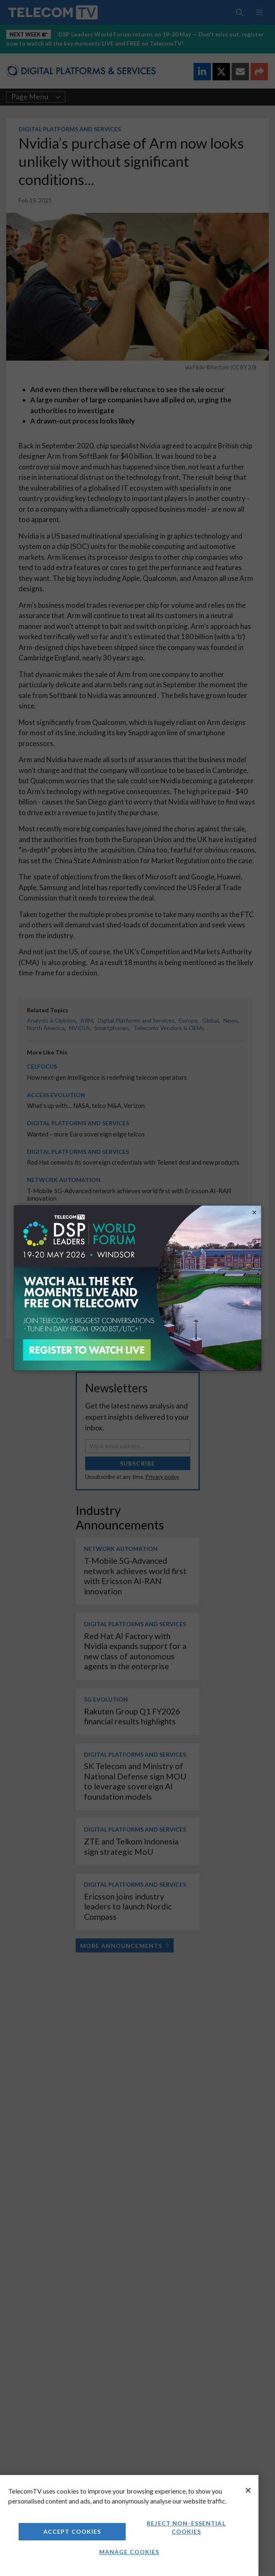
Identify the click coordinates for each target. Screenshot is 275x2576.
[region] (129, 2525)
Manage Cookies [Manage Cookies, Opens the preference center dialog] (129, 2551)
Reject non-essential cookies (186, 2527)
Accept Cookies (72, 2531)
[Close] (248, 2490)
